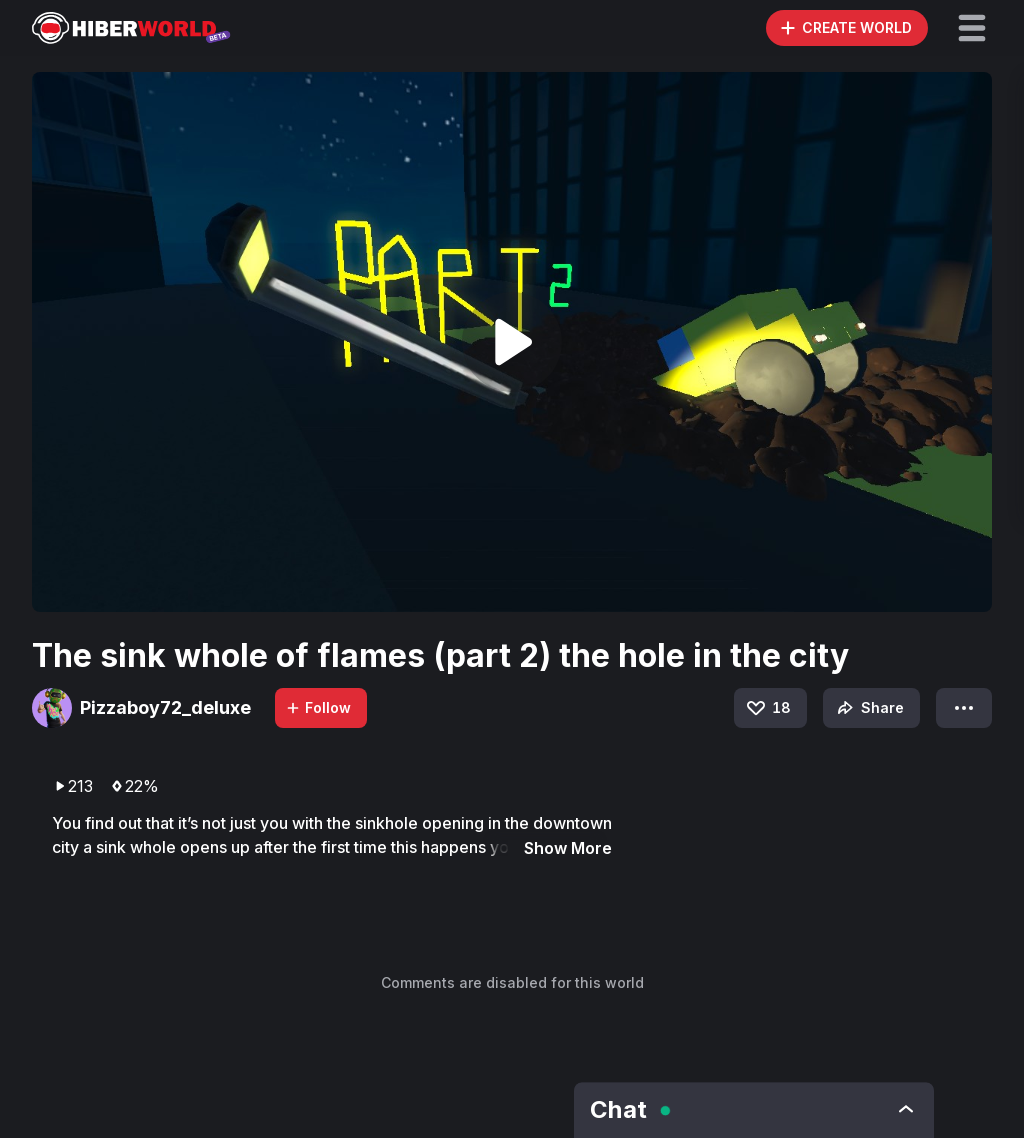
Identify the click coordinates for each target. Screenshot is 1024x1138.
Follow (318, 707)
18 (767, 708)
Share (868, 708)
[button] (972, 28)
